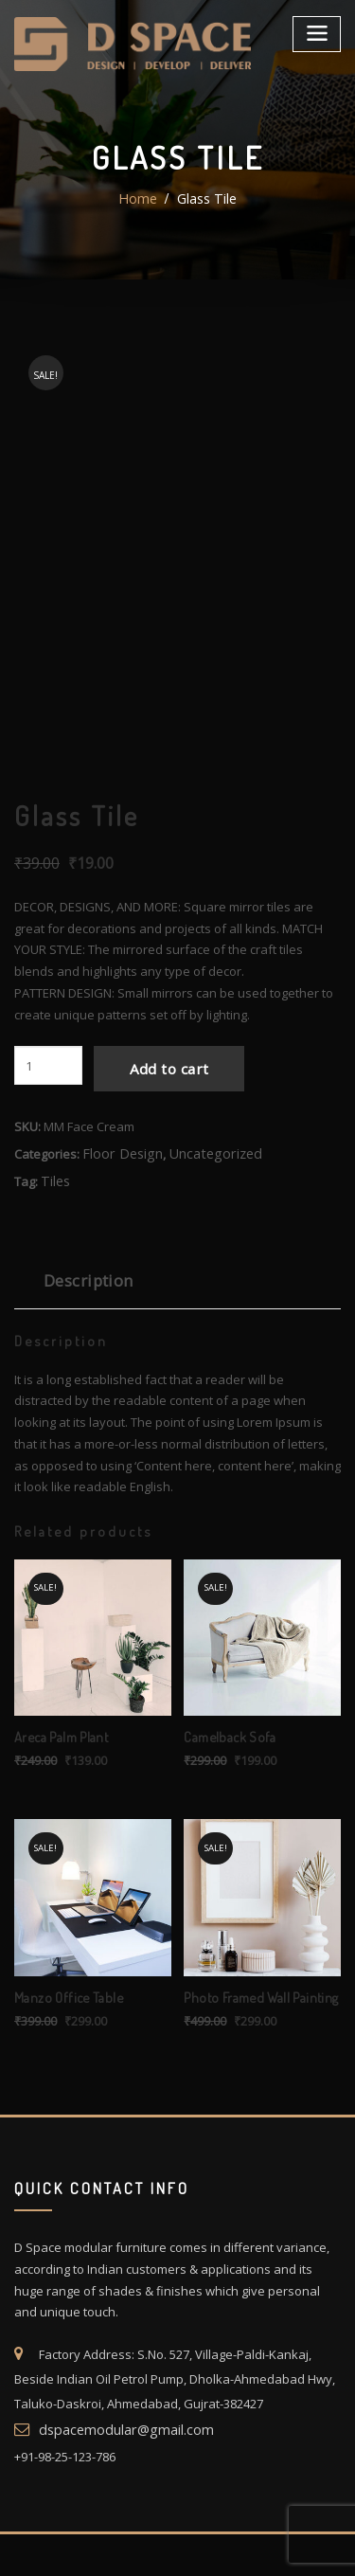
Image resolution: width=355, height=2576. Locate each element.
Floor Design (117, 1213)
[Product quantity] (48, 1134)
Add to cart (156, 1134)
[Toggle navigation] (319, 30)
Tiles (54, 1239)
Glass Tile (205, 198)
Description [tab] (82, 1335)
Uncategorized (201, 1213)
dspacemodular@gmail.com (118, 2473)
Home (139, 198)
